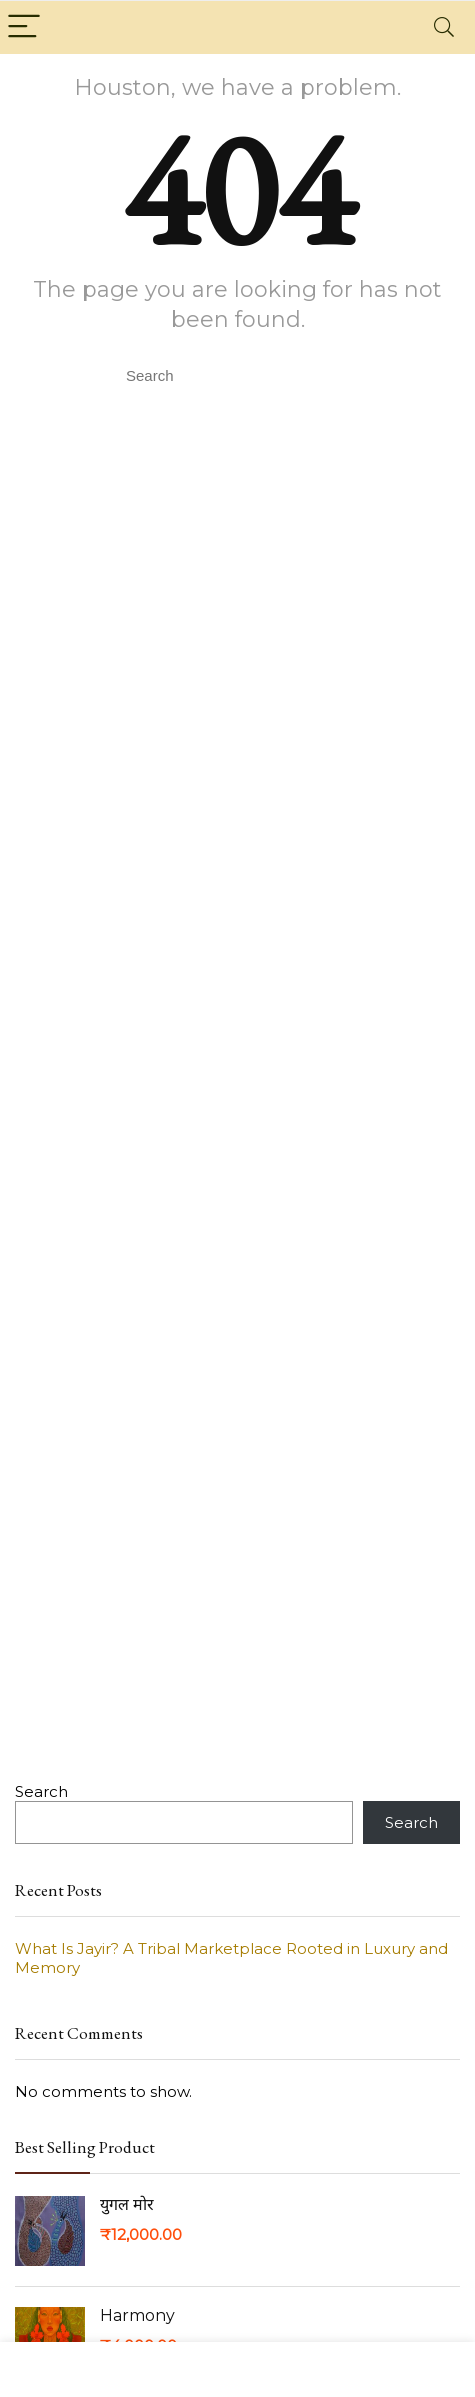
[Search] (444, 27)
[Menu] (24, 27)
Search (41, 1791)
